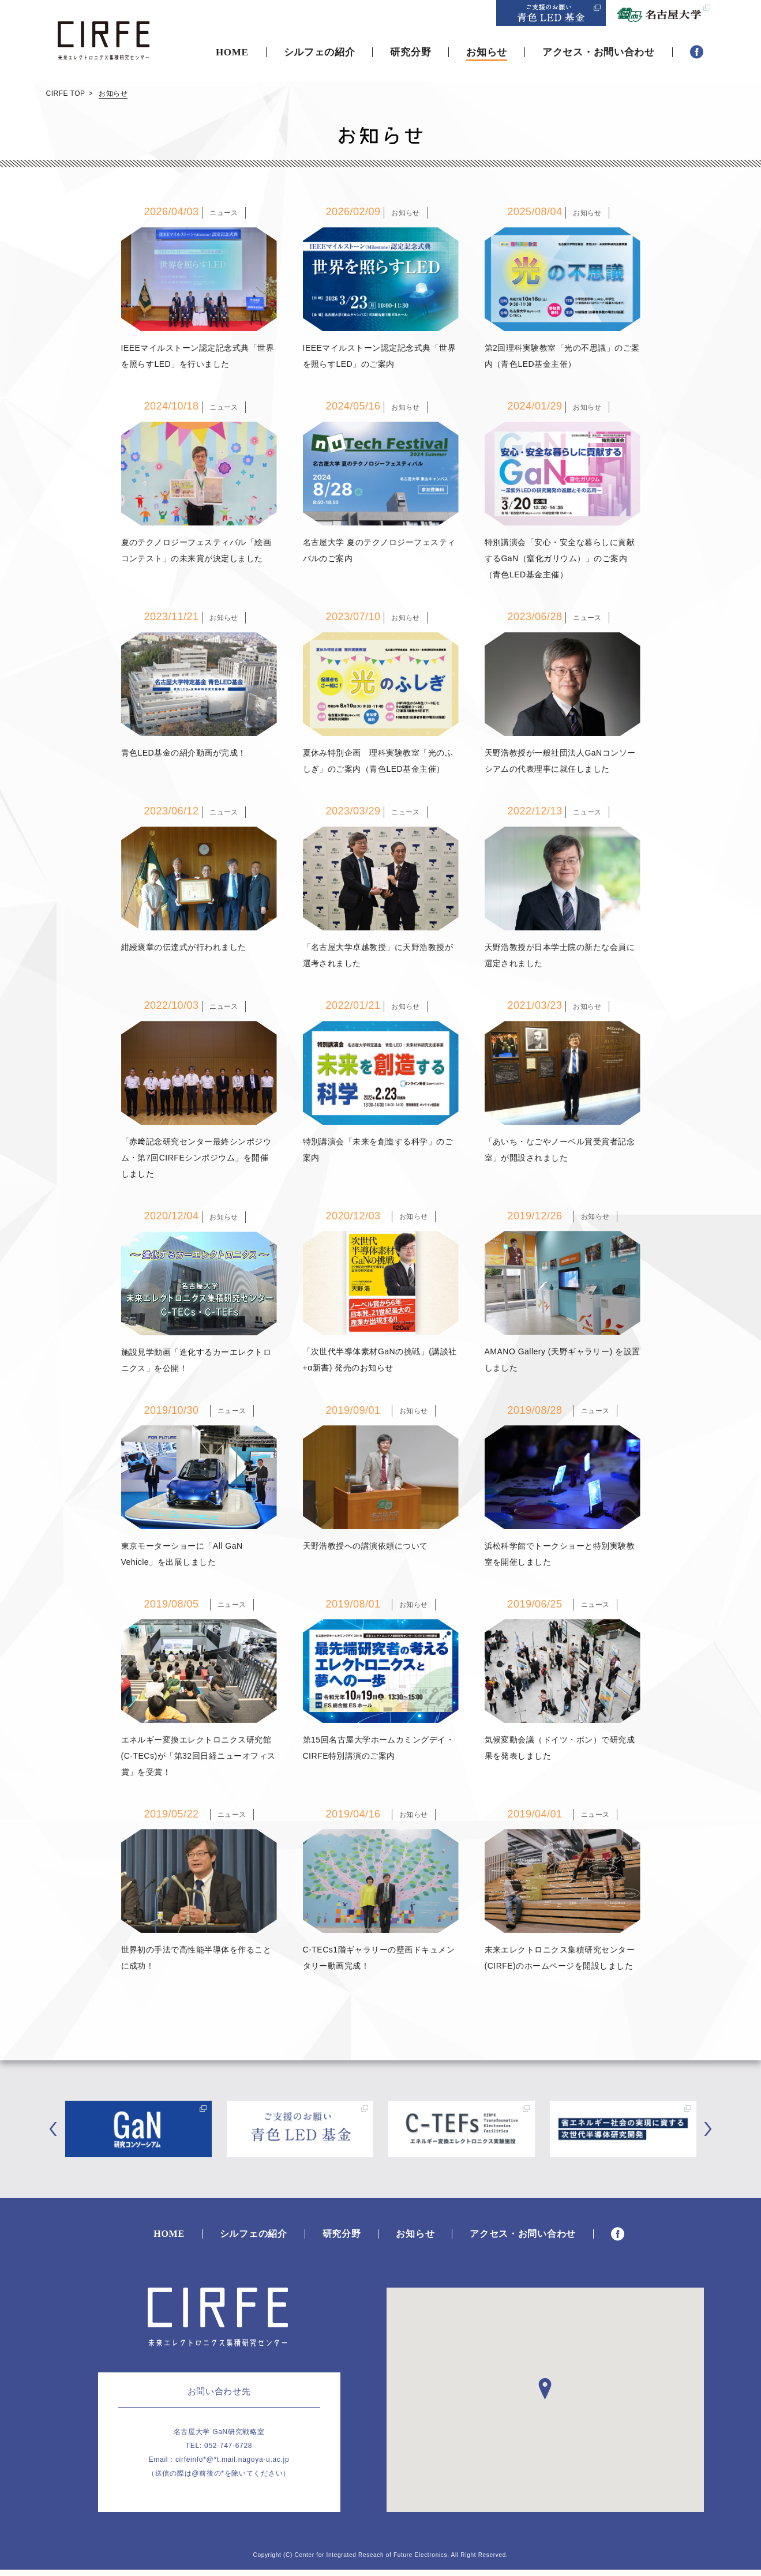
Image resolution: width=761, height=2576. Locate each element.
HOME (232, 52)
